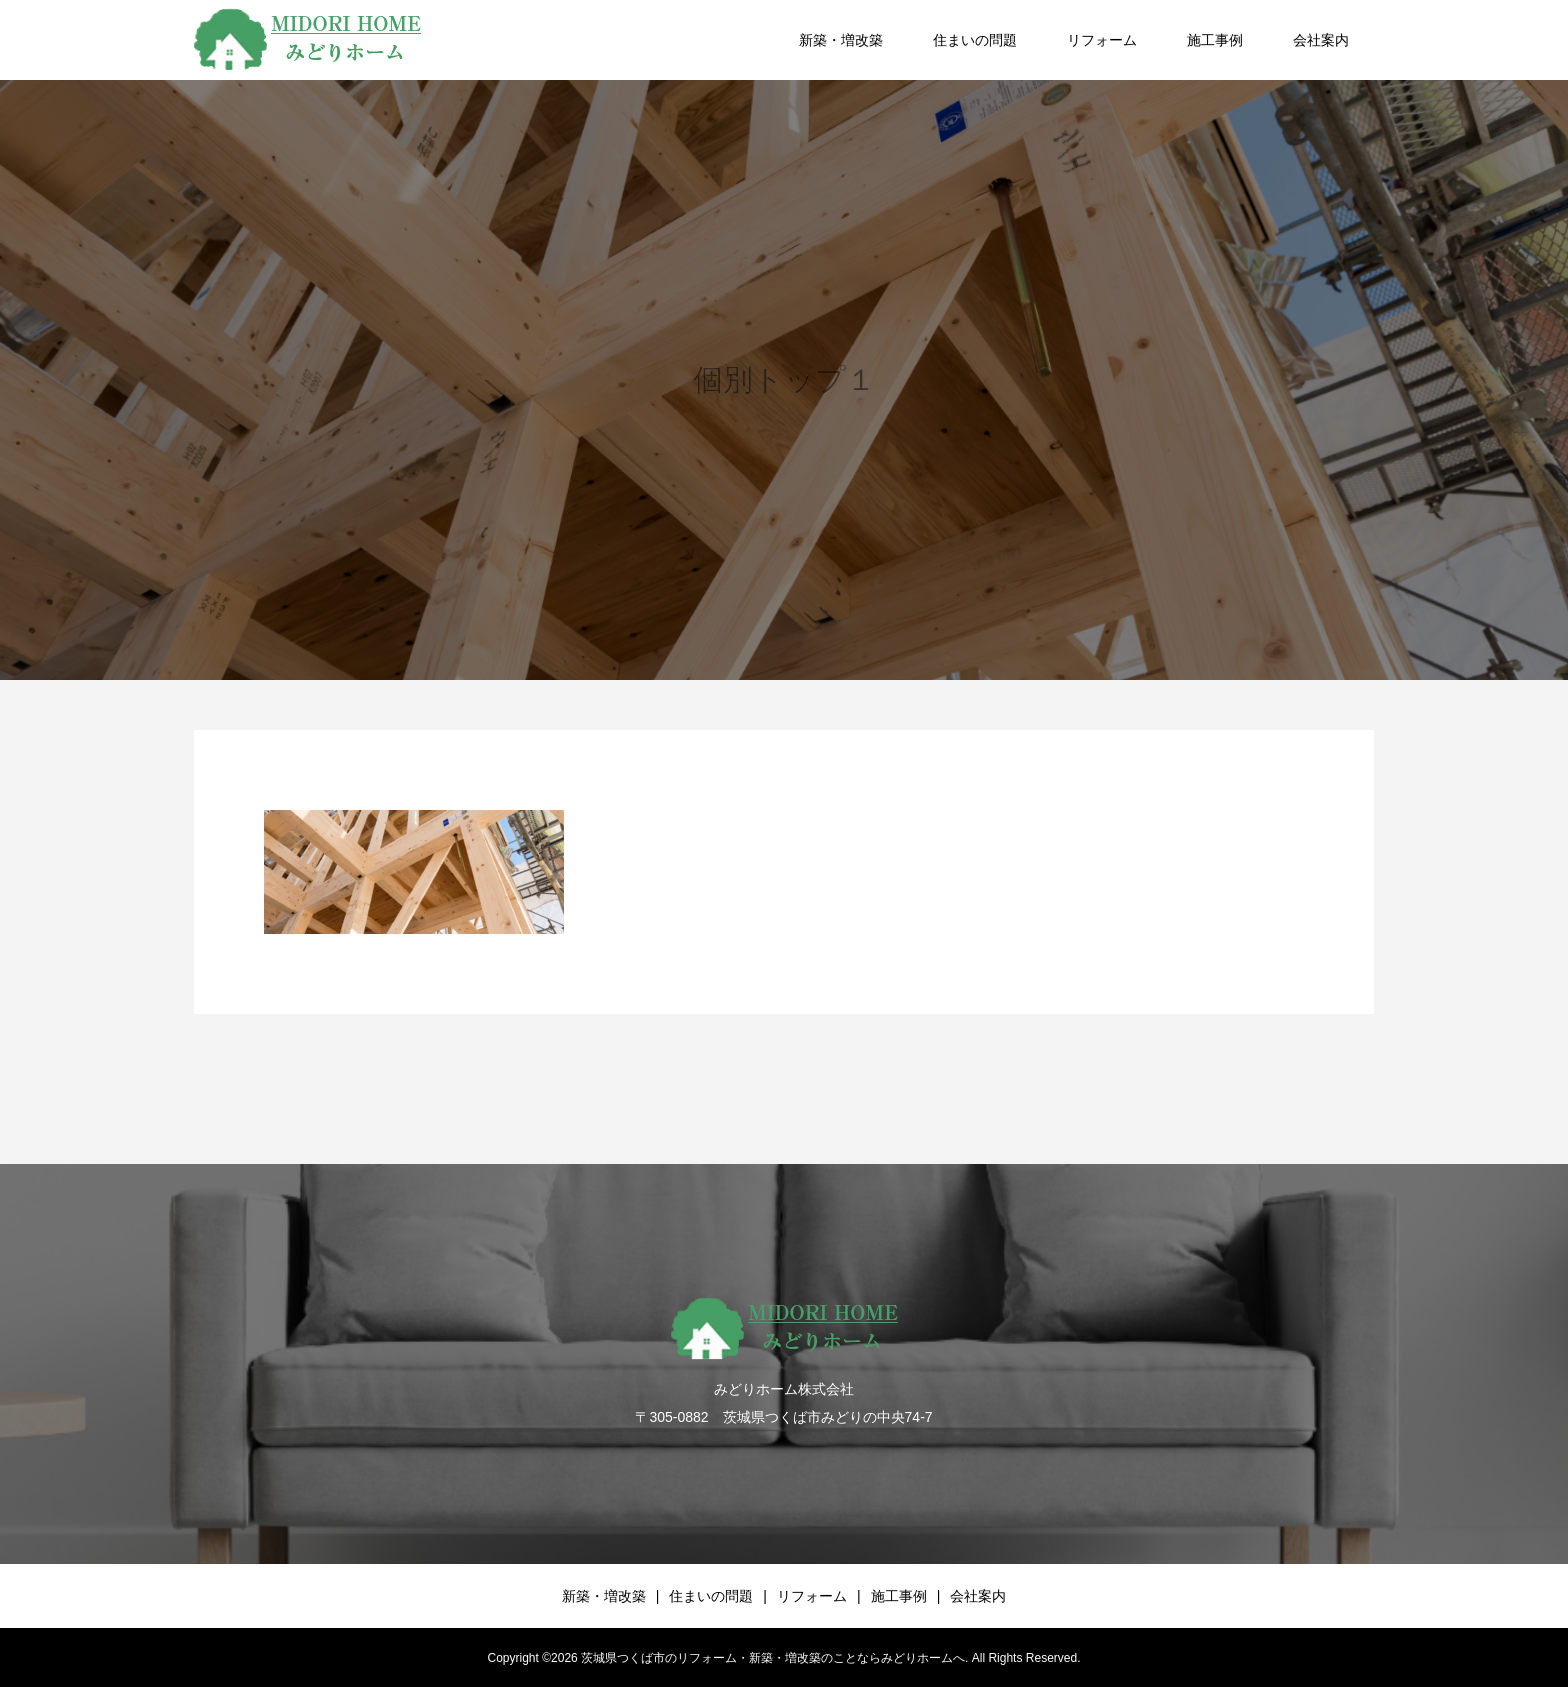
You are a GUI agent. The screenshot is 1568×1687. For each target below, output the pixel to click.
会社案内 (1321, 40)
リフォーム (1102, 40)
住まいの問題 (975, 40)
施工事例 (1215, 40)
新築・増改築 (841, 40)
